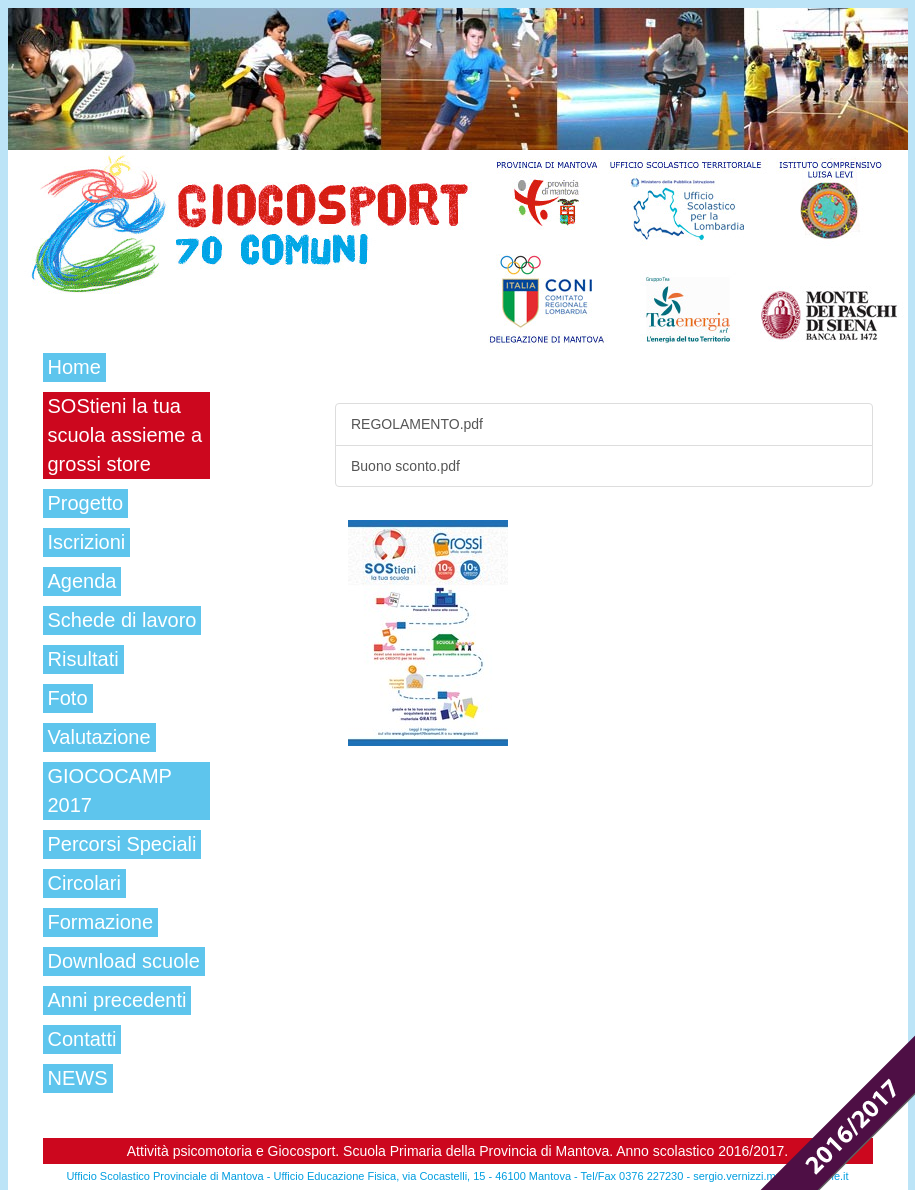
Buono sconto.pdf (405, 466)
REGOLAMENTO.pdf (417, 424)
